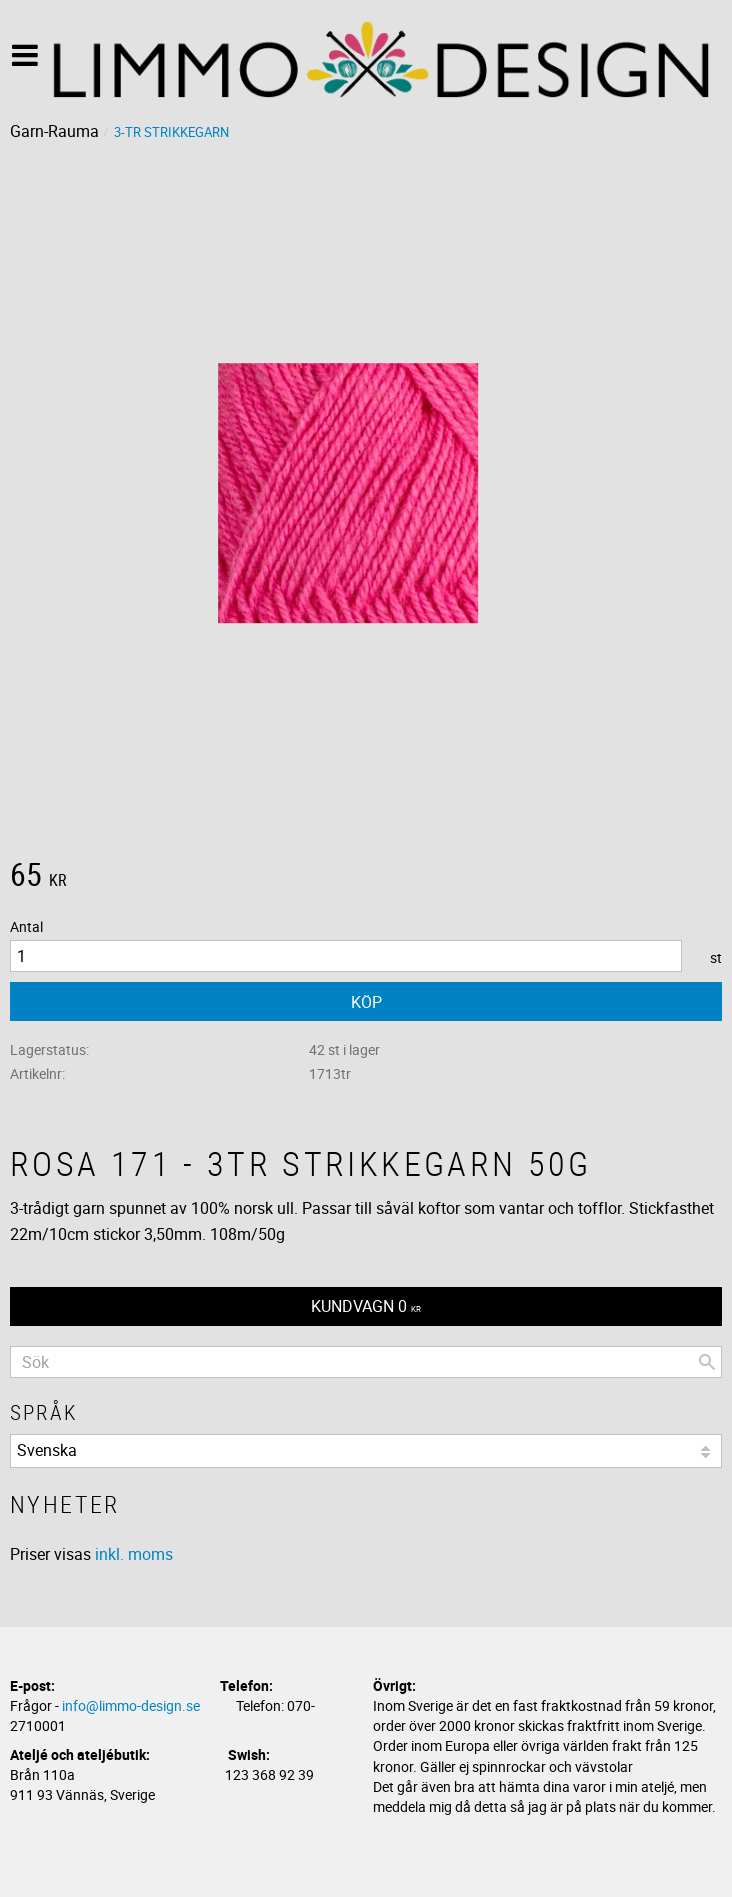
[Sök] (707, 1362)
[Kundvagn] (366, 1306)
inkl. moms (134, 1554)
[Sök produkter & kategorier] (366, 1362)
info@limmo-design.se (131, 1705)
